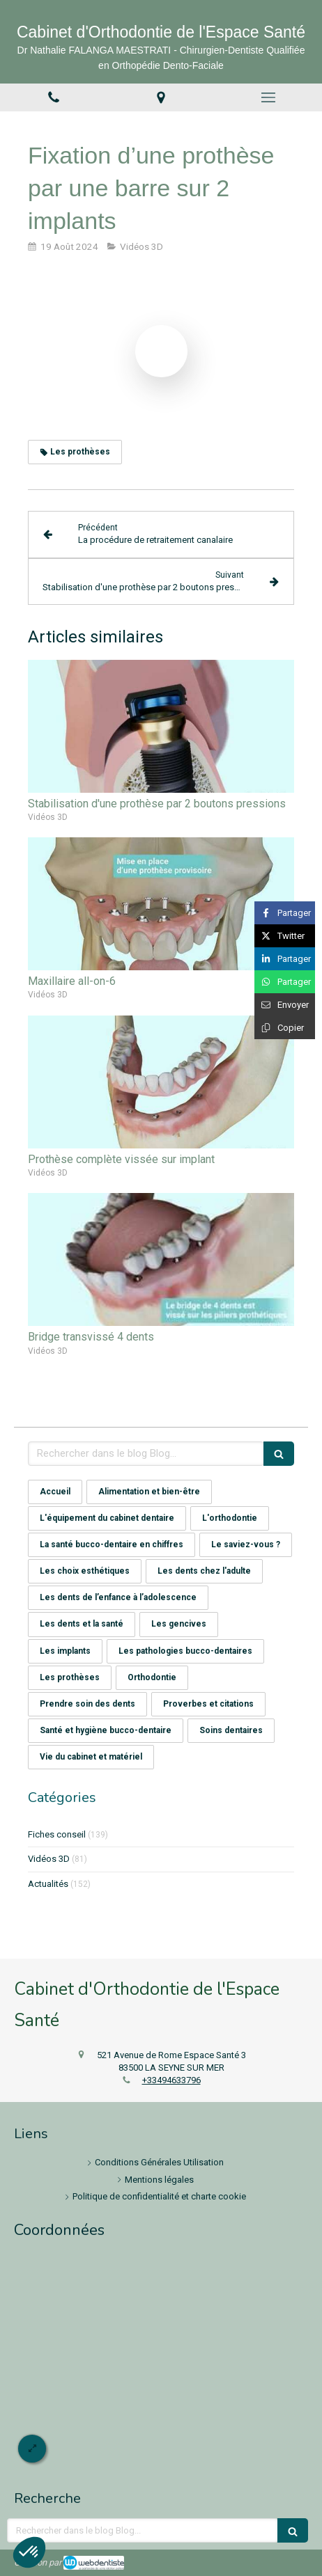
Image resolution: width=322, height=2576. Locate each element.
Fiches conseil (57, 1834)
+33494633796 (171, 2080)
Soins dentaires (231, 1730)
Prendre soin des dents (87, 1704)
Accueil (55, 1491)
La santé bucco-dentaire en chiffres (111, 1544)
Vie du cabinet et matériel (91, 1757)
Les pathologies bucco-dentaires (185, 1651)
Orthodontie (152, 1677)
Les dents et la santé (81, 1624)
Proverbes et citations (208, 1704)
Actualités (48, 1884)
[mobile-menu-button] (268, 97)
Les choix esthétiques (85, 1571)
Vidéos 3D (49, 1859)
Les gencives (178, 1624)
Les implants (65, 1651)
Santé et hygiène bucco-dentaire (105, 1730)
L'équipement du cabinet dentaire (107, 1518)
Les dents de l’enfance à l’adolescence (118, 1597)
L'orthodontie (229, 1518)
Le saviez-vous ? (245, 1544)
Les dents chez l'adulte (204, 1571)
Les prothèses (70, 1677)
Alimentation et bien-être (149, 1491)
